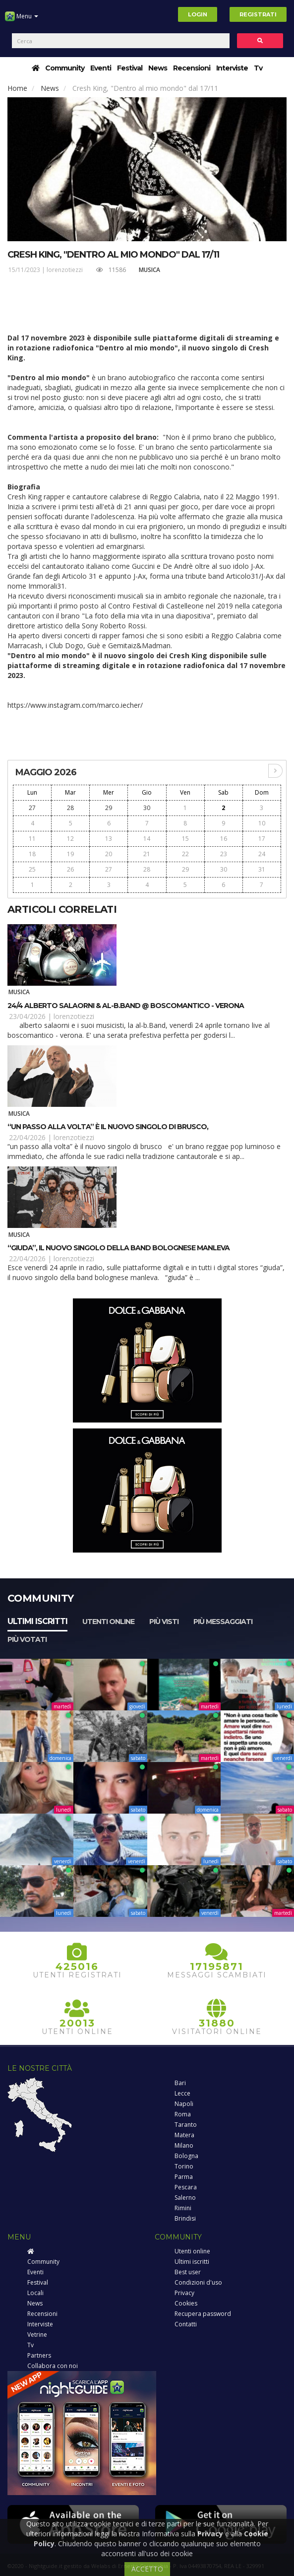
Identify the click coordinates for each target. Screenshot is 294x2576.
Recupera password (203, 2313)
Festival (129, 68)
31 (261, 869)
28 (70, 808)
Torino (184, 2166)
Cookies (186, 2303)
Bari (180, 2083)
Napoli (184, 2104)
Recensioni (191, 68)
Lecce (182, 2093)
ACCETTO (147, 2569)
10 (261, 823)
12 (70, 838)
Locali (35, 2293)
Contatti (186, 2324)
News (157, 68)
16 (223, 838)
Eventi (100, 68)
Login (197, 14)
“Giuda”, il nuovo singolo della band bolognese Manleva (118, 1247)
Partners (39, 2355)
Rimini (183, 2208)
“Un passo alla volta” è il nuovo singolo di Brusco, (107, 1126)
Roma (183, 2114)
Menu (21, 19)
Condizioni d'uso (198, 2282)
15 (185, 838)
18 (32, 854)
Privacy (184, 2293)
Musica (149, 270)
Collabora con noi (52, 2366)
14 (146, 838)
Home (17, 88)
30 (146, 808)
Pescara (186, 2187)
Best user (188, 2272)
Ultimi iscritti (37, 1621)
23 (223, 854)
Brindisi (185, 2218)
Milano (184, 2145)
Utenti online (108, 1621)
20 (108, 854)
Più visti (163, 1621)
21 (146, 854)
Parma (184, 2176)
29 (108, 808)
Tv (258, 68)
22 (185, 854)
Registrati (258, 14)
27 (32, 808)
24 (261, 854)
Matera (184, 2135)
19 (70, 854)
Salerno (185, 2197)
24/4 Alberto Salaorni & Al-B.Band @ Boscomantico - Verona (125, 1005)
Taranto (186, 2124)
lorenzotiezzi (65, 270)
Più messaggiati (222, 1621)
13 (108, 838)
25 (32, 869)
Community (64, 68)
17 (261, 838)
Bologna (186, 2156)
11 (32, 838)
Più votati (27, 1639)
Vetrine (37, 2334)
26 (70, 869)
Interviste (232, 68)
